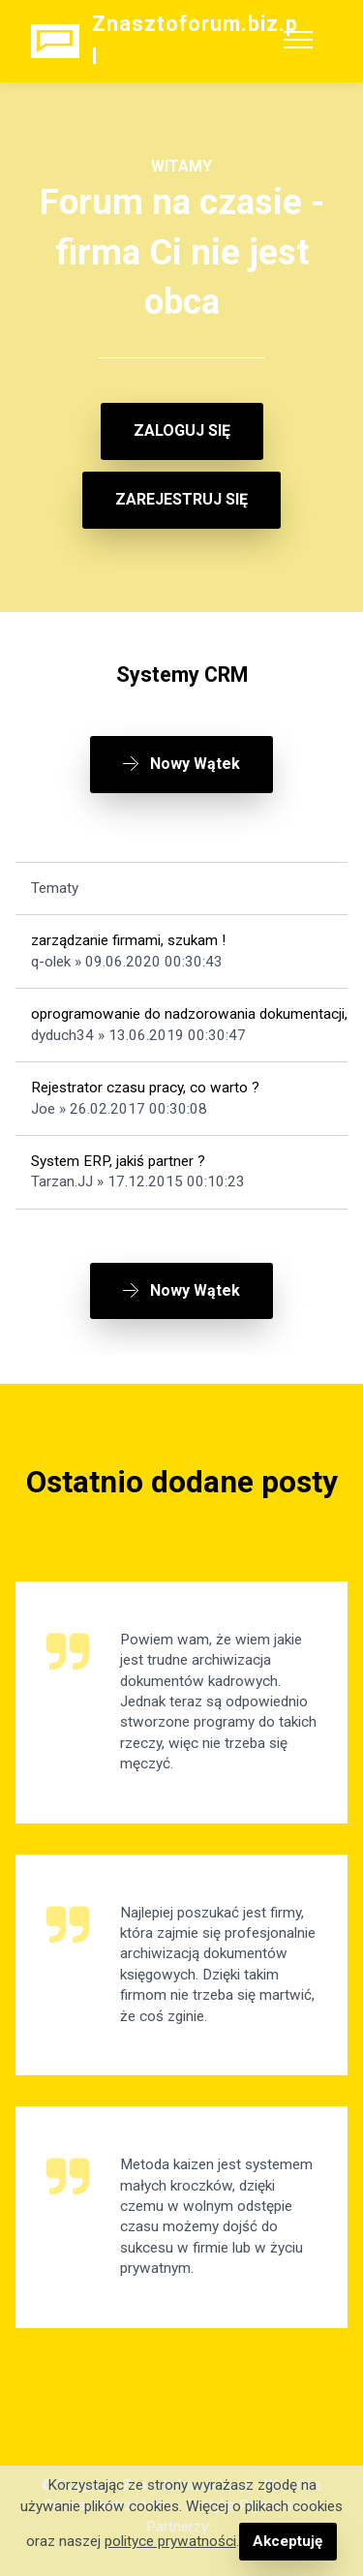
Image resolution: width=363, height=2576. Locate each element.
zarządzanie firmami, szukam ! (128, 940)
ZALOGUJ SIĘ (182, 430)
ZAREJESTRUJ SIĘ (181, 499)
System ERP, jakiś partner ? (118, 1161)
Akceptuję (287, 2541)
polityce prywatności (170, 2541)
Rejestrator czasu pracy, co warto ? (145, 1087)
